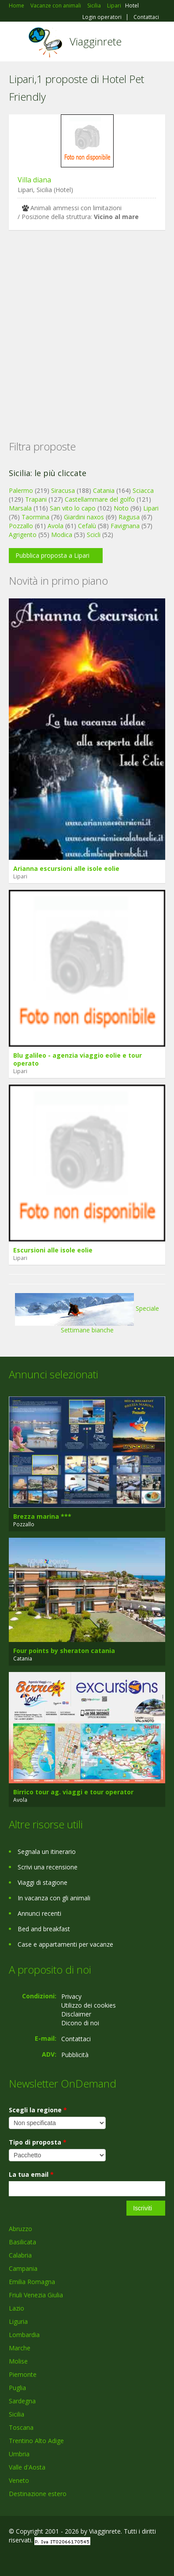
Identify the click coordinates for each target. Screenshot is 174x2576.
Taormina (35, 517)
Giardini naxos (84, 517)
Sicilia (16, 2414)
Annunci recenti (39, 1913)
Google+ (30, 2559)
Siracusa (63, 490)
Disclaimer (76, 2014)
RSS (73, 2559)
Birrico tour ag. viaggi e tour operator (73, 1792)
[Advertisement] (82, 321)
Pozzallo (21, 526)
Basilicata (22, 2242)
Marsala (20, 508)
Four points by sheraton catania (64, 1650)
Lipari (151, 508)
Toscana (21, 2427)
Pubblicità (75, 2054)
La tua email (31, 2174)
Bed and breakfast (44, 1929)
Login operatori (102, 17)
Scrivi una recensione (48, 1867)
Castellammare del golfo (100, 499)
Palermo (21, 490)
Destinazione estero (38, 2493)
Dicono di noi (80, 2023)
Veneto (19, 2480)
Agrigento (23, 534)
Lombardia (24, 2334)
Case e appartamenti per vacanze (65, 1944)
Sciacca (143, 490)
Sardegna (22, 2401)
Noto (121, 508)
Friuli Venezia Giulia (36, 2295)
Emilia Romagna (32, 2281)
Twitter (52, 2559)
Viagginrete (96, 41)
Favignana (125, 526)
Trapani (36, 499)
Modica (61, 534)
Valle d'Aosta (27, 2467)
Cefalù (87, 526)
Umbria (19, 2454)
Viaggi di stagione (42, 1882)
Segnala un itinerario (47, 1851)
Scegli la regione (38, 2110)
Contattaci (146, 17)
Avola (55, 526)
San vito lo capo (73, 508)
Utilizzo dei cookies (88, 2005)
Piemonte (23, 2374)
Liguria (18, 2321)
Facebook (11, 2559)
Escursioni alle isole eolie (53, 1250)
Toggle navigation (16, 42)
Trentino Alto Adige (36, 2440)
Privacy (71, 1996)
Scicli (93, 534)
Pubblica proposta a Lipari (52, 555)
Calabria (20, 2255)
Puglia (17, 2387)
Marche (19, 2348)
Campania (23, 2268)
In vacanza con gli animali (54, 1898)
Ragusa (129, 517)
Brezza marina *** (42, 1516)
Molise (18, 2361)
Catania (104, 490)
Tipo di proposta (38, 2142)
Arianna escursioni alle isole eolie (66, 868)
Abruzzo (20, 2228)
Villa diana (34, 180)
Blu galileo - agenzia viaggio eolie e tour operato (77, 1059)
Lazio (16, 2308)
